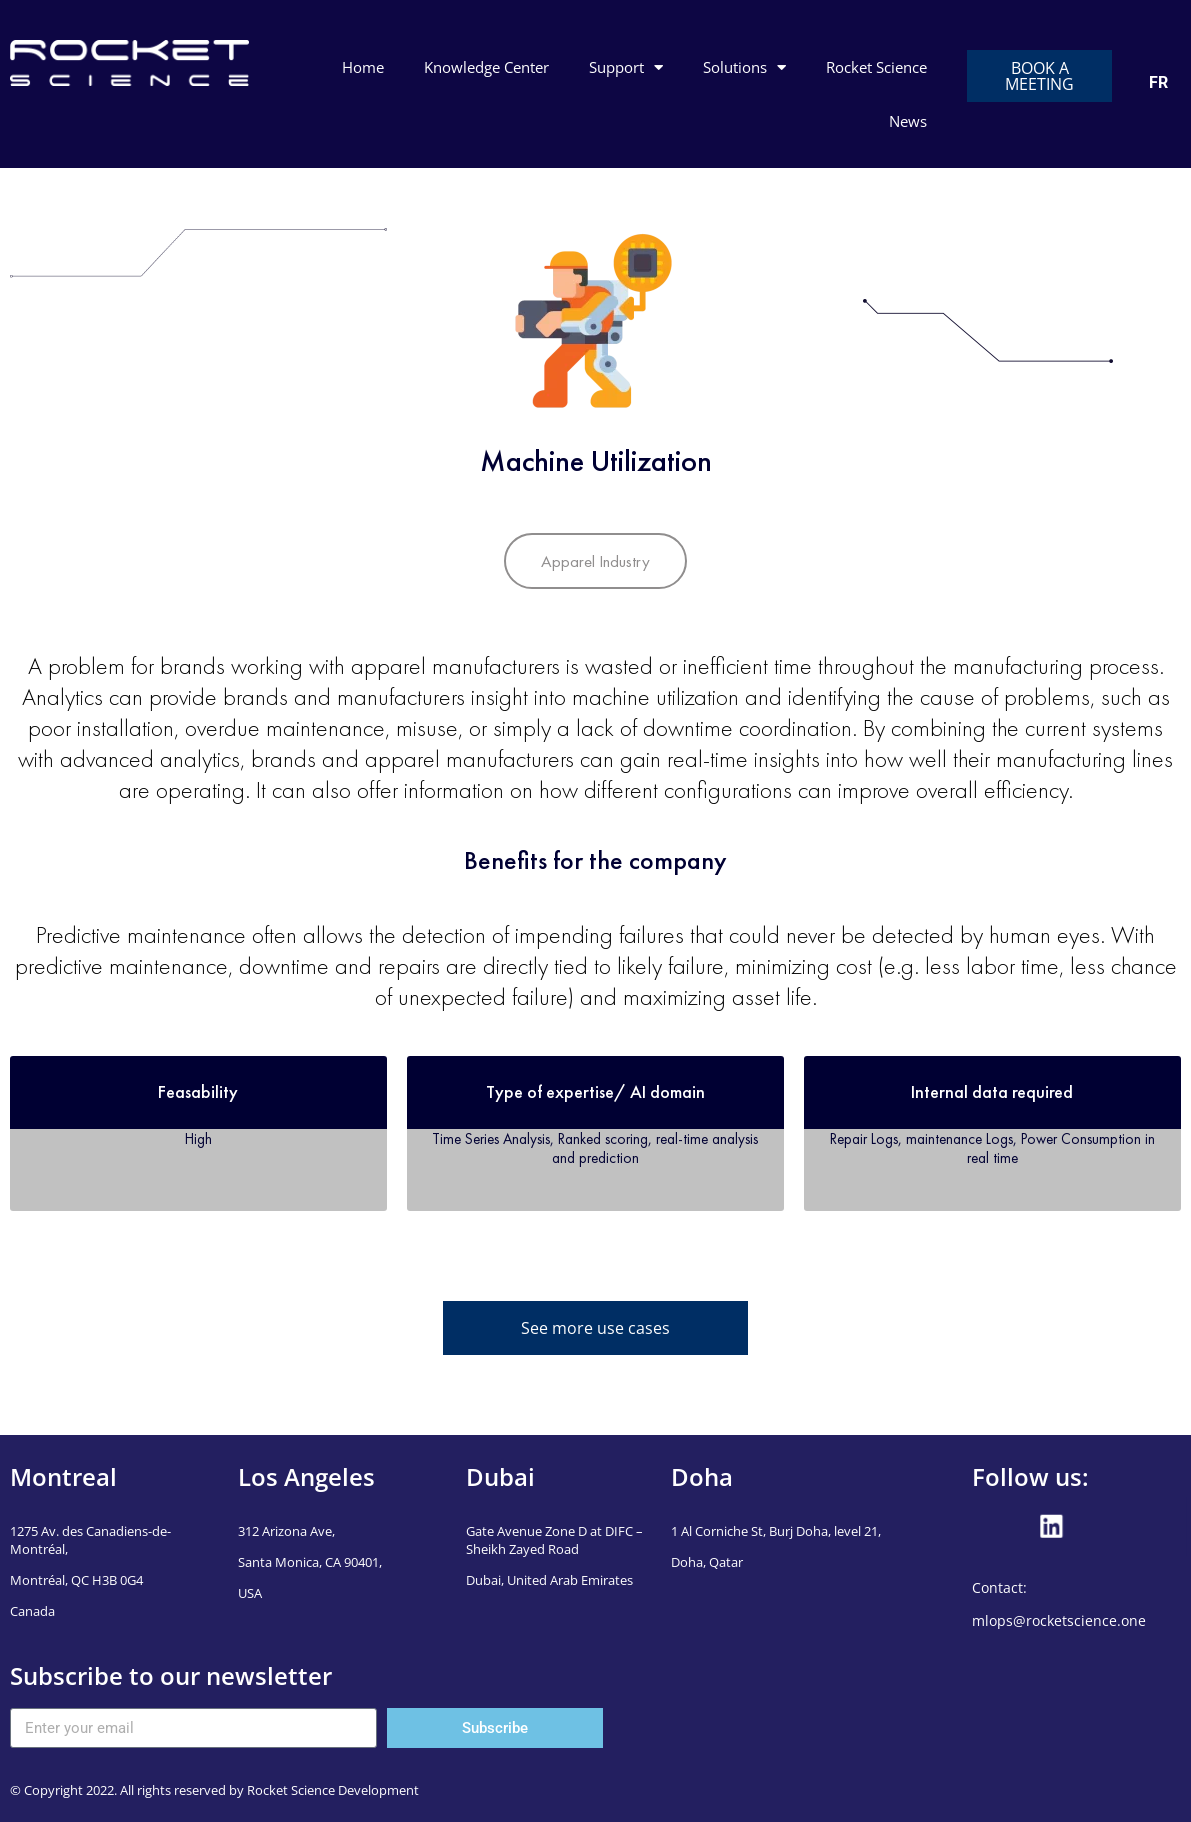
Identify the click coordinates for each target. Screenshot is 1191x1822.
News (908, 121)
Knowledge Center (486, 67)
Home (363, 67)
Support (626, 67)
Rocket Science (876, 67)
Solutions (744, 67)
